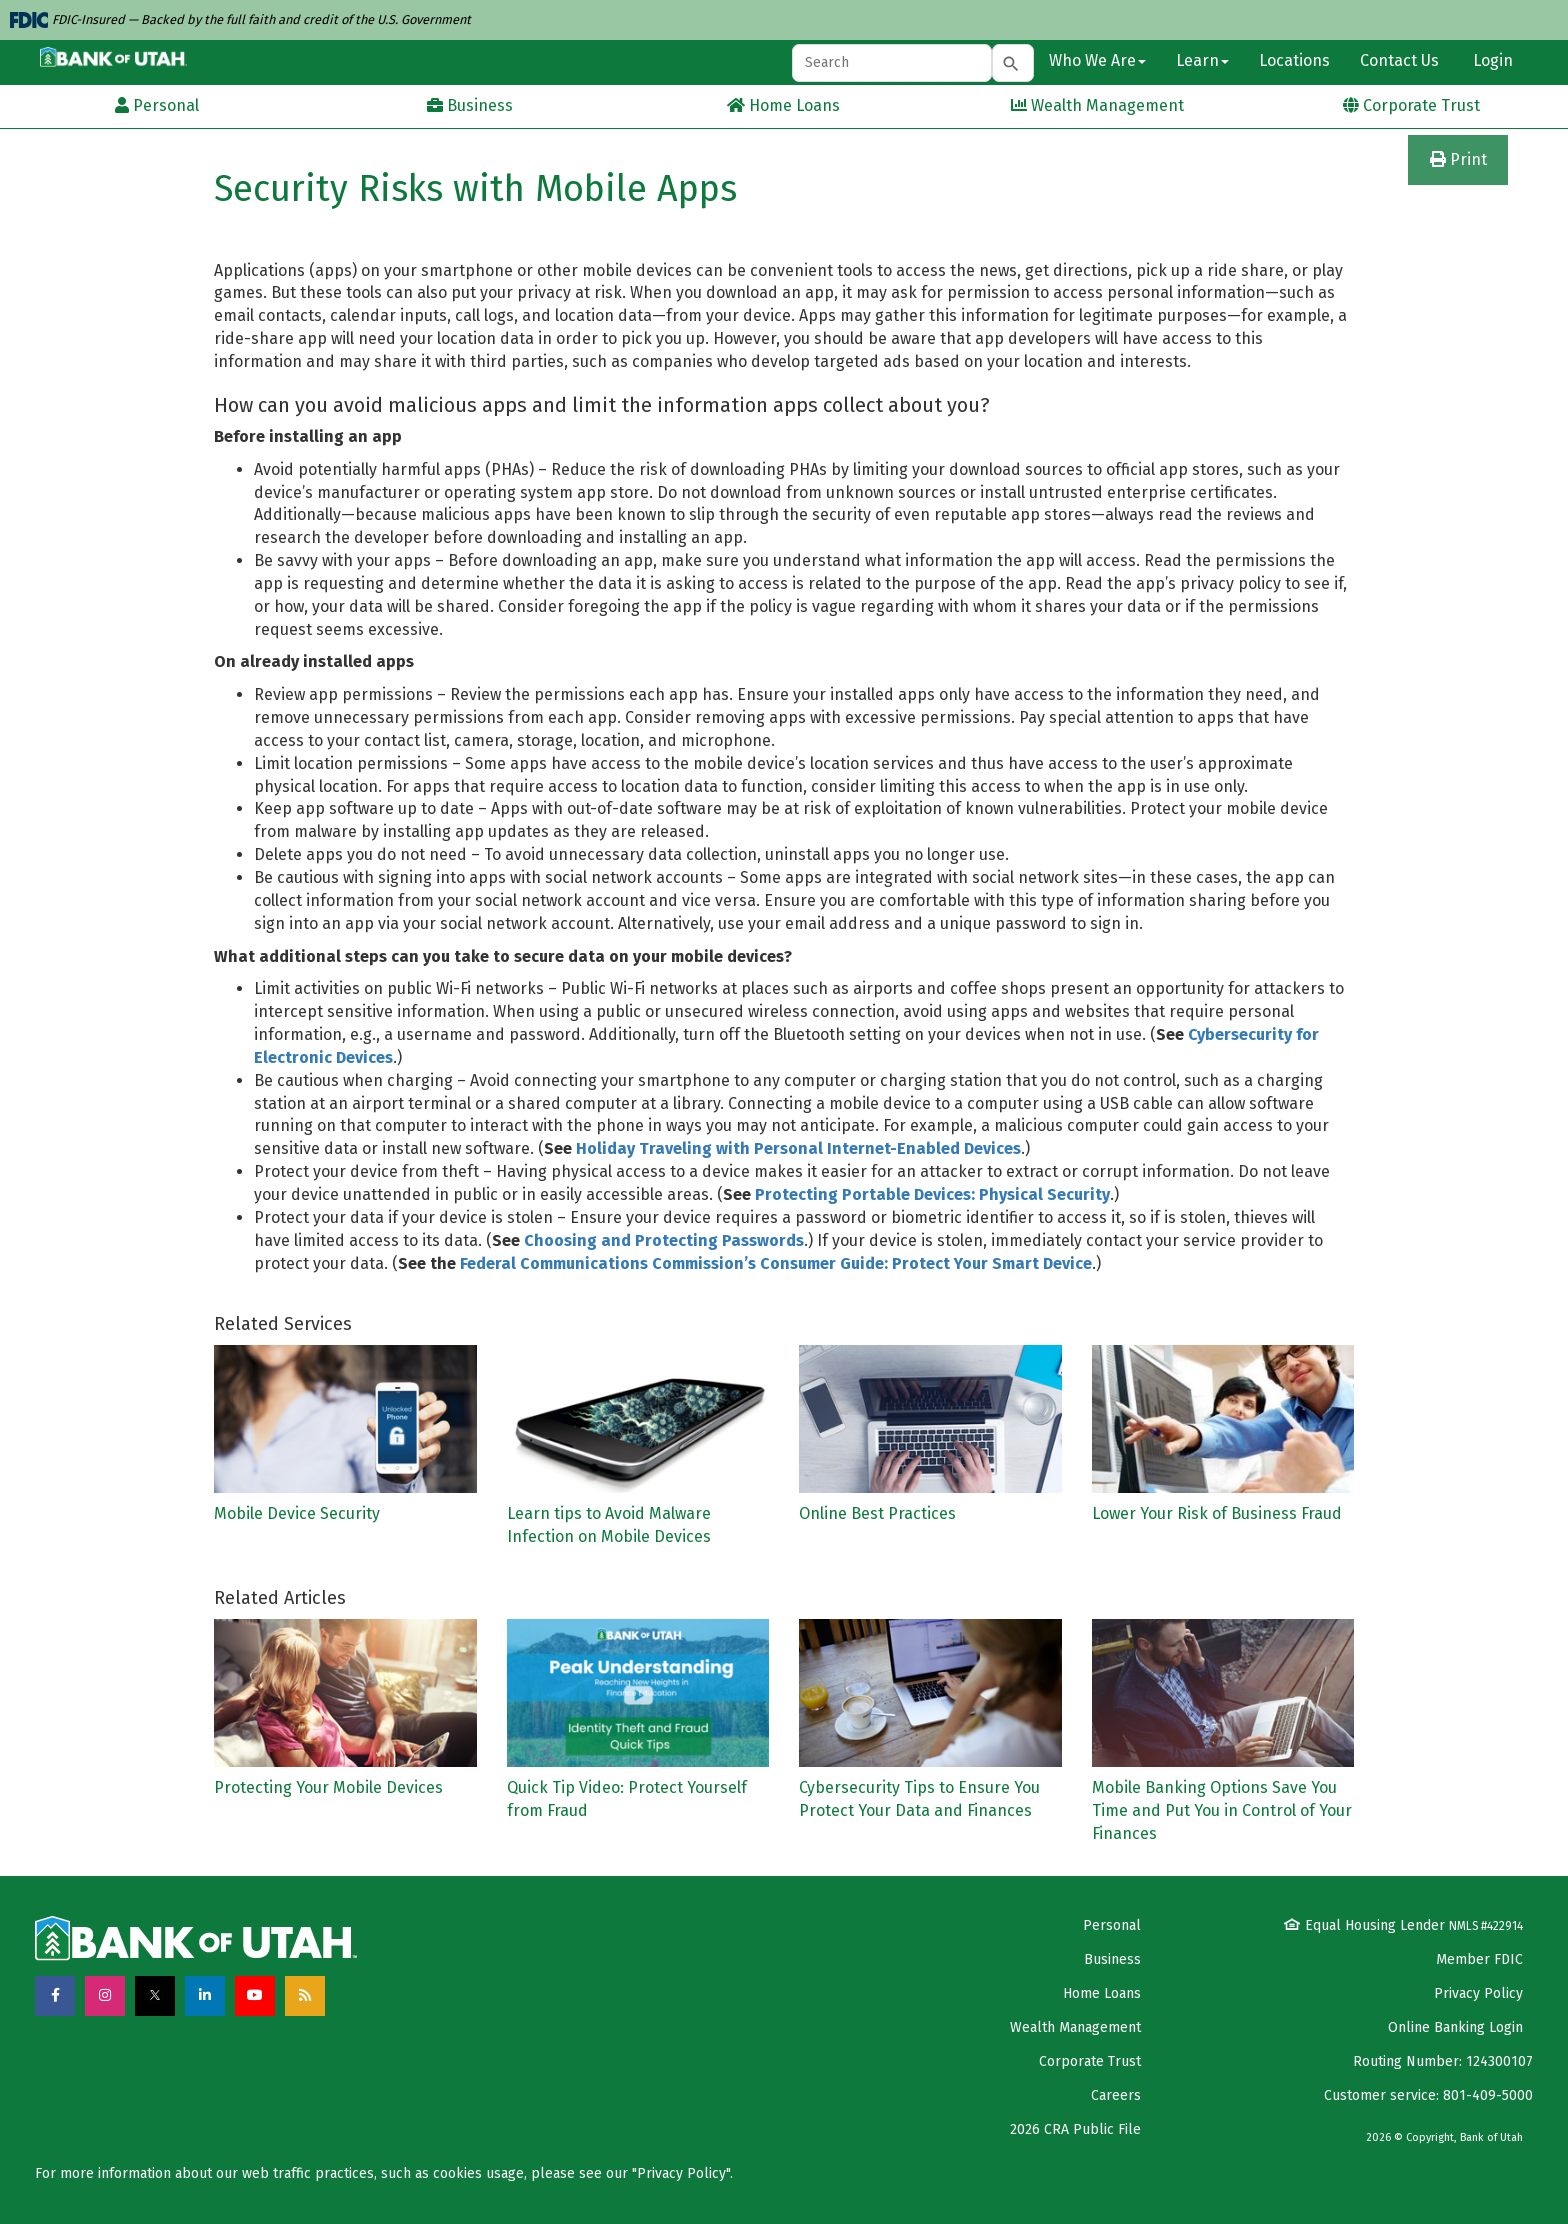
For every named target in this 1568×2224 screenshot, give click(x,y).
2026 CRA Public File (1075, 2129)
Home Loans (1102, 1993)
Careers (1116, 2095)
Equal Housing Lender (1403, 1925)
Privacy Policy (1478, 1993)
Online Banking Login (1455, 2027)
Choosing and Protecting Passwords (664, 1240)
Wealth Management (1075, 2027)
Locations (1294, 60)
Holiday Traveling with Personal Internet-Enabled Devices (798, 1148)
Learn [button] (1202, 60)
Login (1491, 60)
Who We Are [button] (1097, 60)
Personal (1112, 1925)
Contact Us (1399, 60)
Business (1112, 1959)
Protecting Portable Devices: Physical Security (932, 1194)
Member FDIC (1479, 1959)
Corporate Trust (1090, 2061)
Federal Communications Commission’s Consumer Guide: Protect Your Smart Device (776, 1263)
